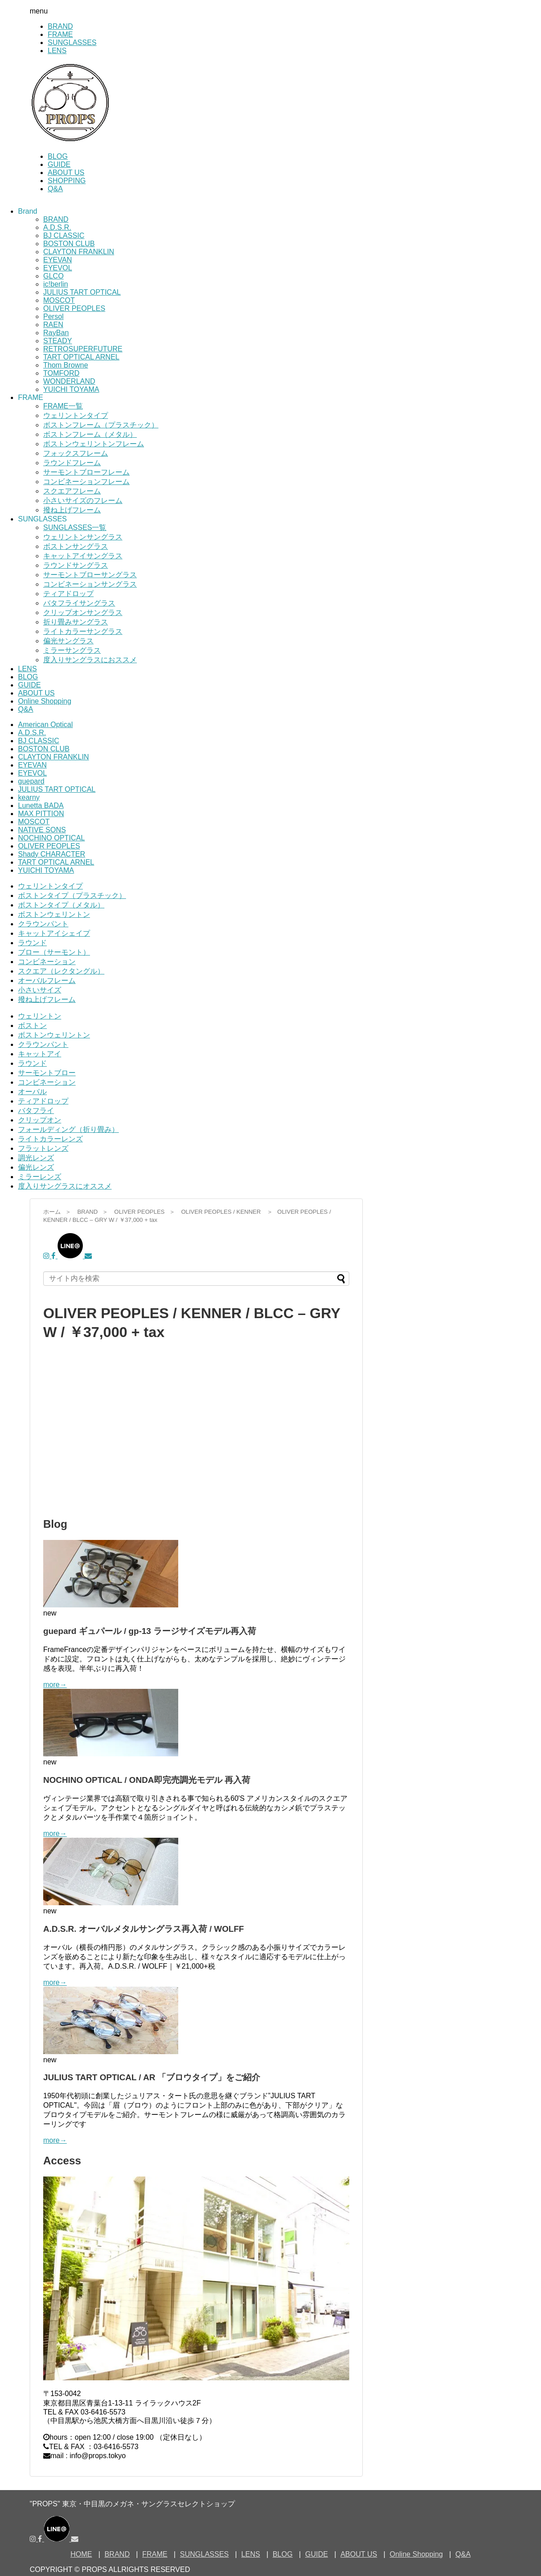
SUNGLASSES (72, 42)
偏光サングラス (68, 641)
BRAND (60, 26)
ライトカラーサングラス (82, 631)
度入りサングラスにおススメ (90, 660)
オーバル (32, 1091)
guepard (31, 781)
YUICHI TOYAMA (71, 389)
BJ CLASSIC (64, 235)
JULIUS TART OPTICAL (82, 292)
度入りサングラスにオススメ (65, 1186)
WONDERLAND (69, 381)
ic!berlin (55, 284)
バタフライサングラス (79, 603)
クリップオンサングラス (82, 612)
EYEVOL (57, 268)
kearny (29, 797)
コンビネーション (47, 961)
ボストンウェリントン (54, 914)
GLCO (53, 276)
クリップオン (39, 1120)
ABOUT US (66, 172)
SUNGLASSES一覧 (74, 527)
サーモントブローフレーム (86, 472)
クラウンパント (43, 924)
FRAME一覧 (63, 406)
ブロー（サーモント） (54, 952)
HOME (81, 2554)
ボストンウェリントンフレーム (93, 444)
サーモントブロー (47, 1073)
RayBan (56, 333)
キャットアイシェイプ (54, 933)
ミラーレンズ (39, 1176)
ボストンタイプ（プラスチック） (72, 895)
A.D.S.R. (57, 227)
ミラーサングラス (72, 650)
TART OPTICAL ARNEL (81, 357)
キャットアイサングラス (82, 556)
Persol (53, 316)
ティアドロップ (68, 593)
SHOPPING (67, 180)
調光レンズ (36, 1158)
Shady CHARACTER (51, 854)
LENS (57, 50)
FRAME (60, 34)
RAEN (53, 324)
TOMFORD (61, 373)
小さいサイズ (39, 990)
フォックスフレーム (75, 453)
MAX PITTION (41, 813)
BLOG (58, 156)
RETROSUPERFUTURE (82, 349)
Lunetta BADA (40, 805)
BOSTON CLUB (69, 243)
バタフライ (36, 1110)
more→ (55, 1684)
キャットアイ (39, 1054)
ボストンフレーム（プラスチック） (100, 425)
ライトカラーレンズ (50, 1139)
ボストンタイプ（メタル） (61, 905)
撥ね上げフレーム (72, 510)
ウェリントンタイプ (75, 415)
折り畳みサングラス (75, 622)
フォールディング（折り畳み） (68, 1129)
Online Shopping (44, 701)
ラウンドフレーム (72, 463)
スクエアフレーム (72, 491)
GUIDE (59, 164)
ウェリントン (39, 1016)
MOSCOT (59, 300)
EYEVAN (57, 260)
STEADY (57, 341)
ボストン (32, 1025)
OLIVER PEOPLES (74, 308)
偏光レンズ (36, 1167)
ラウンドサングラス (75, 565)
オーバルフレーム (47, 980)
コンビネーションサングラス (90, 584)
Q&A (55, 189)
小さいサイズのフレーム (82, 500)
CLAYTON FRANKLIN (78, 252)
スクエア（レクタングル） (61, 971)
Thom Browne (65, 365)
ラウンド (32, 943)
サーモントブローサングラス (90, 575)
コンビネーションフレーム (86, 481)
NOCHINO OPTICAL (51, 838)
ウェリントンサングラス (82, 537)
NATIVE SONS (42, 830)
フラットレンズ (43, 1148)
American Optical (45, 724)
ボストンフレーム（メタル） (90, 434)
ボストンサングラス (75, 546)
